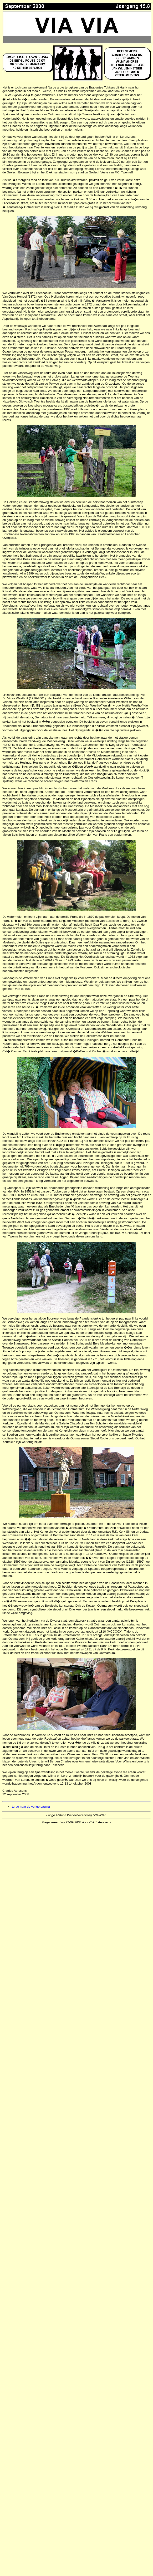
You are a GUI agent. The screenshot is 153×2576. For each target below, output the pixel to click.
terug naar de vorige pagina (31, 1806)
